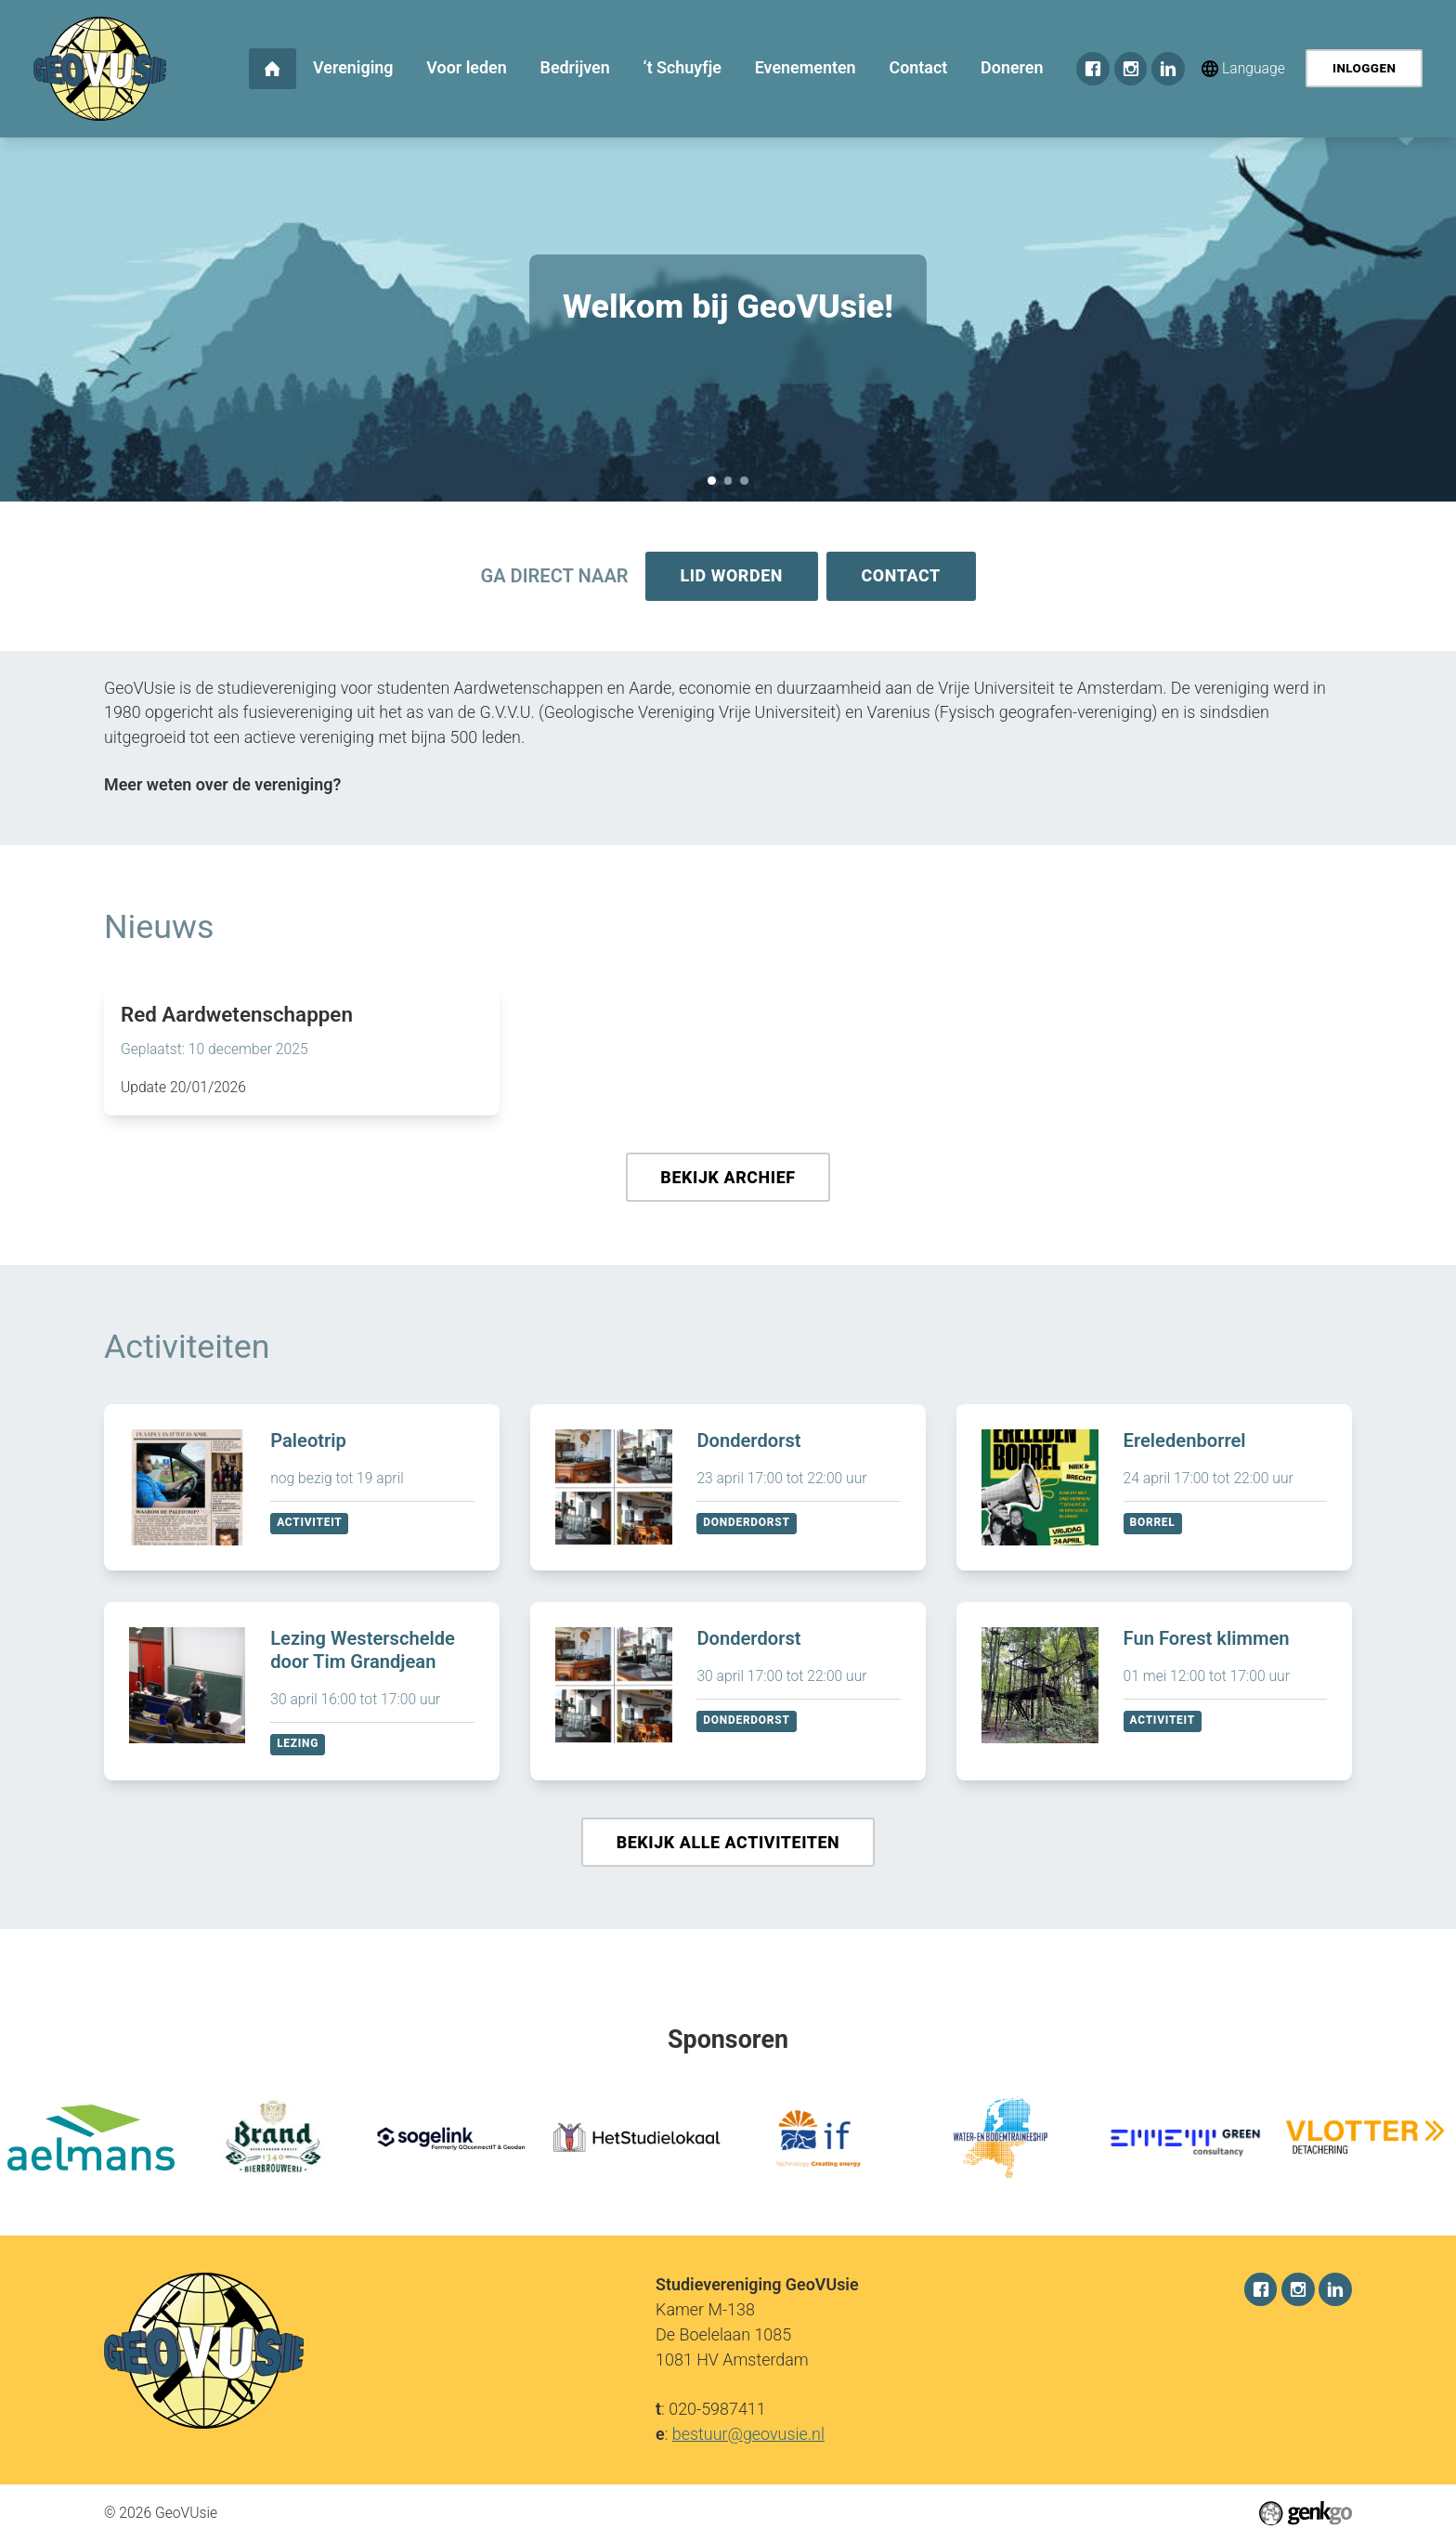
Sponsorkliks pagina (728, 480)
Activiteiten (187, 1350)
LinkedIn (1168, 68)
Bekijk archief (727, 1180)
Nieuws (159, 928)
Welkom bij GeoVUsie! (712, 480)
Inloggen (1364, 68)
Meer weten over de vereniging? (222, 786)
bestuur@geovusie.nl (748, 2433)
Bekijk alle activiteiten (728, 1847)
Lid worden (730, 576)
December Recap (744, 480)
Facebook (1093, 68)
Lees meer (302, 1051)
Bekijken (302, 1491)
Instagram (1131, 68)
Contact (902, 576)
